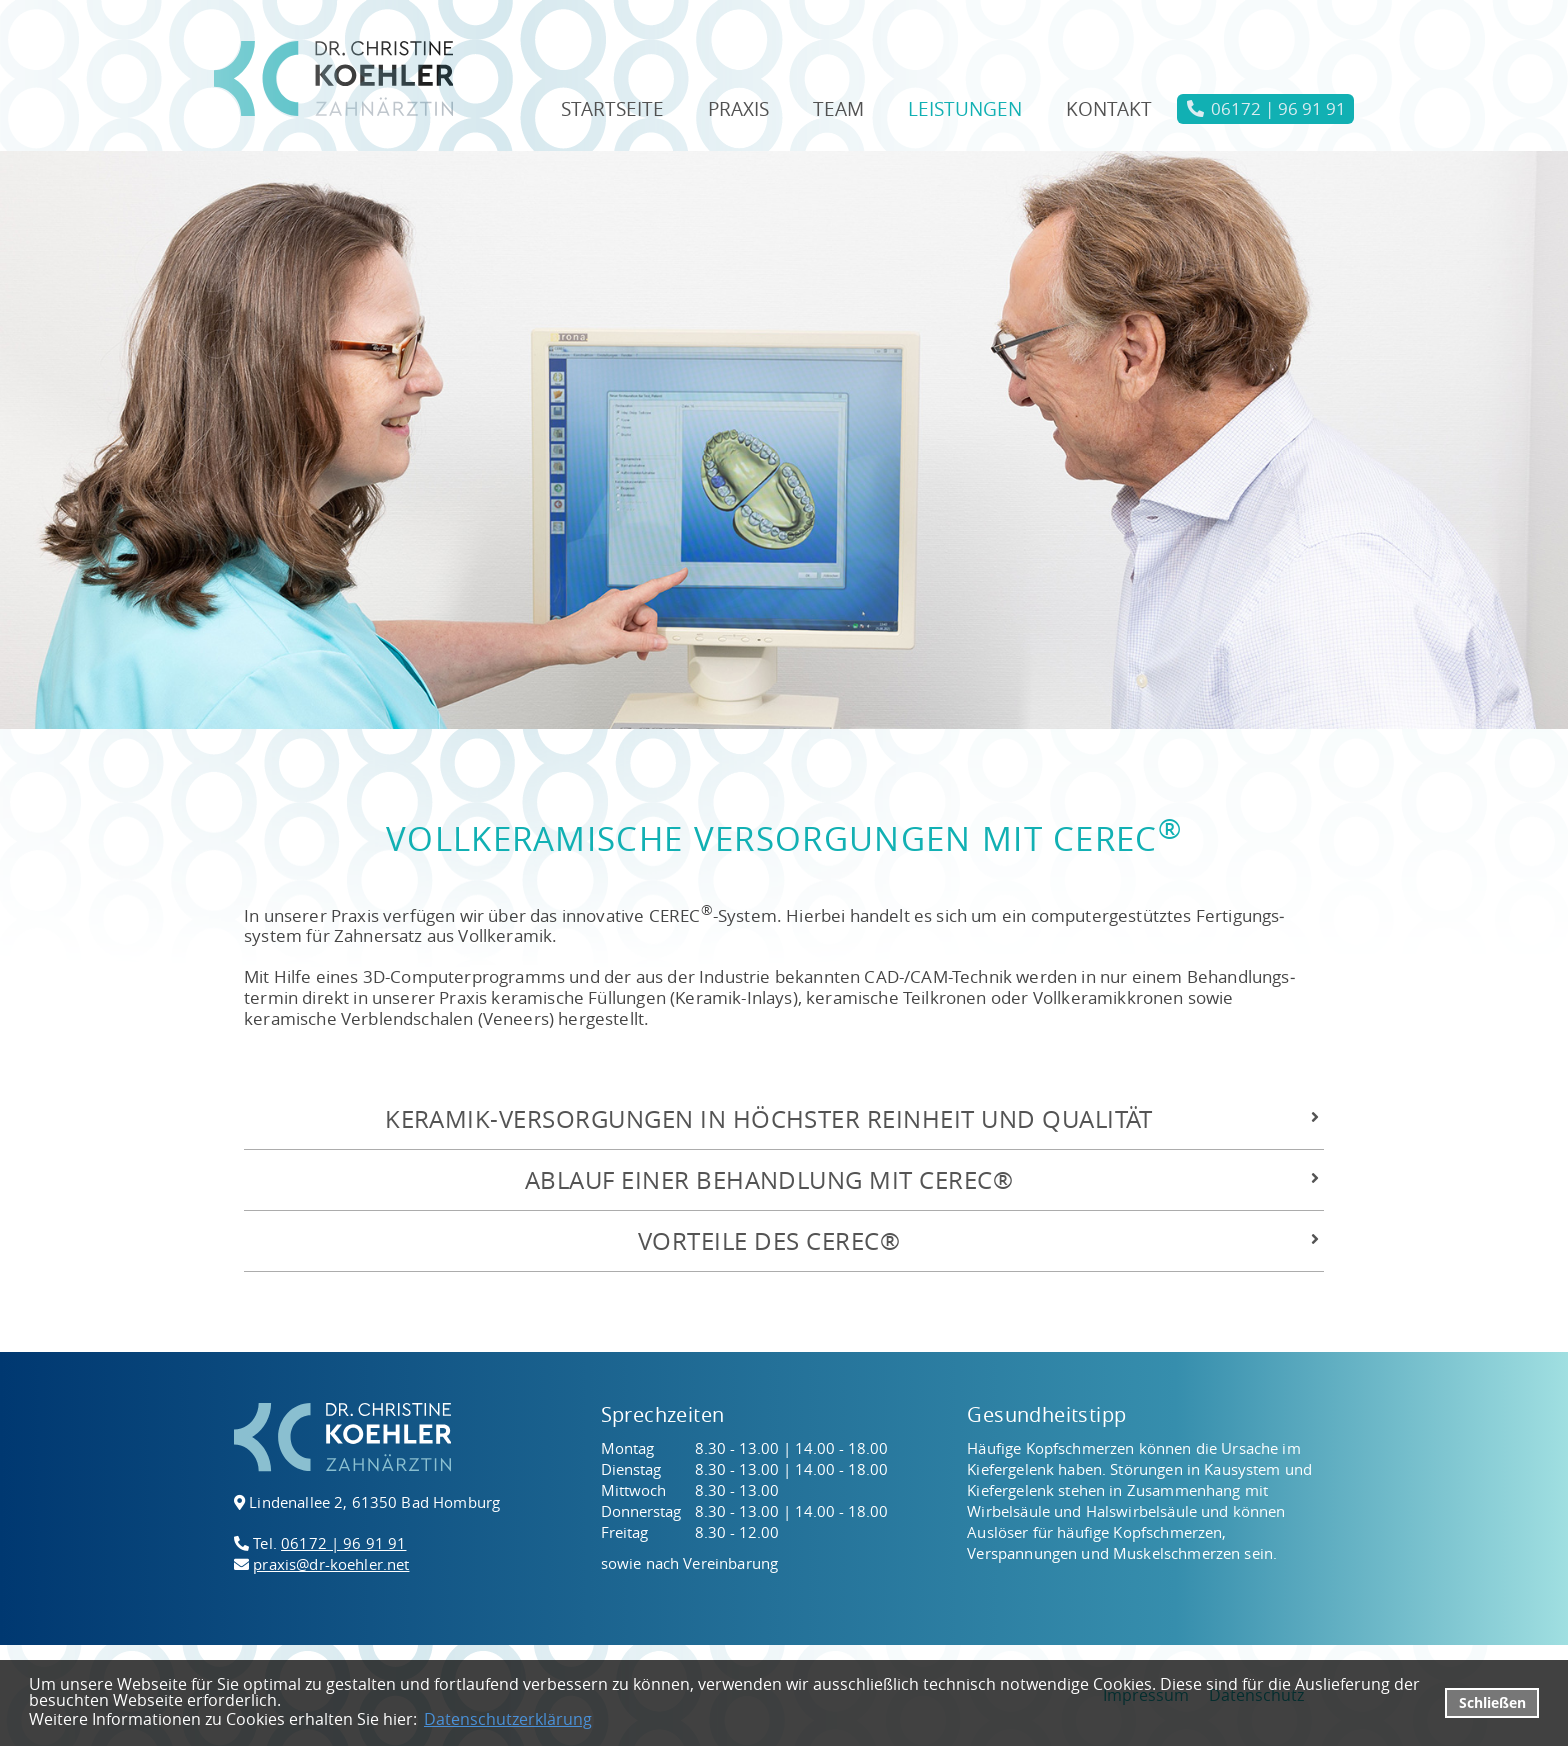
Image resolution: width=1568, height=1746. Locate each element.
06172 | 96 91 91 (343, 1543)
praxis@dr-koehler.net (331, 1564)
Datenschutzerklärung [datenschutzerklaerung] (508, 1719)
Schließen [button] (1492, 1702)
